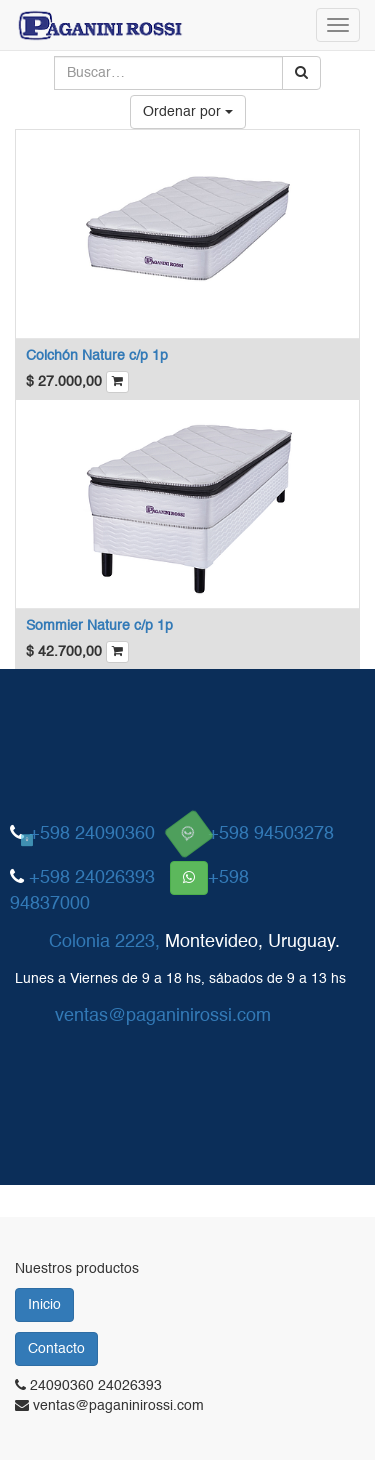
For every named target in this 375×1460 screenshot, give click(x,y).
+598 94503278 (271, 834)
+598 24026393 (92, 878)
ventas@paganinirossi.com (163, 1015)
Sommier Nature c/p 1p (99, 626)
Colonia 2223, (104, 942)
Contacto (56, 1349)
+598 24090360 (92, 834)
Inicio (44, 1305)
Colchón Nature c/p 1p (97, 356)
